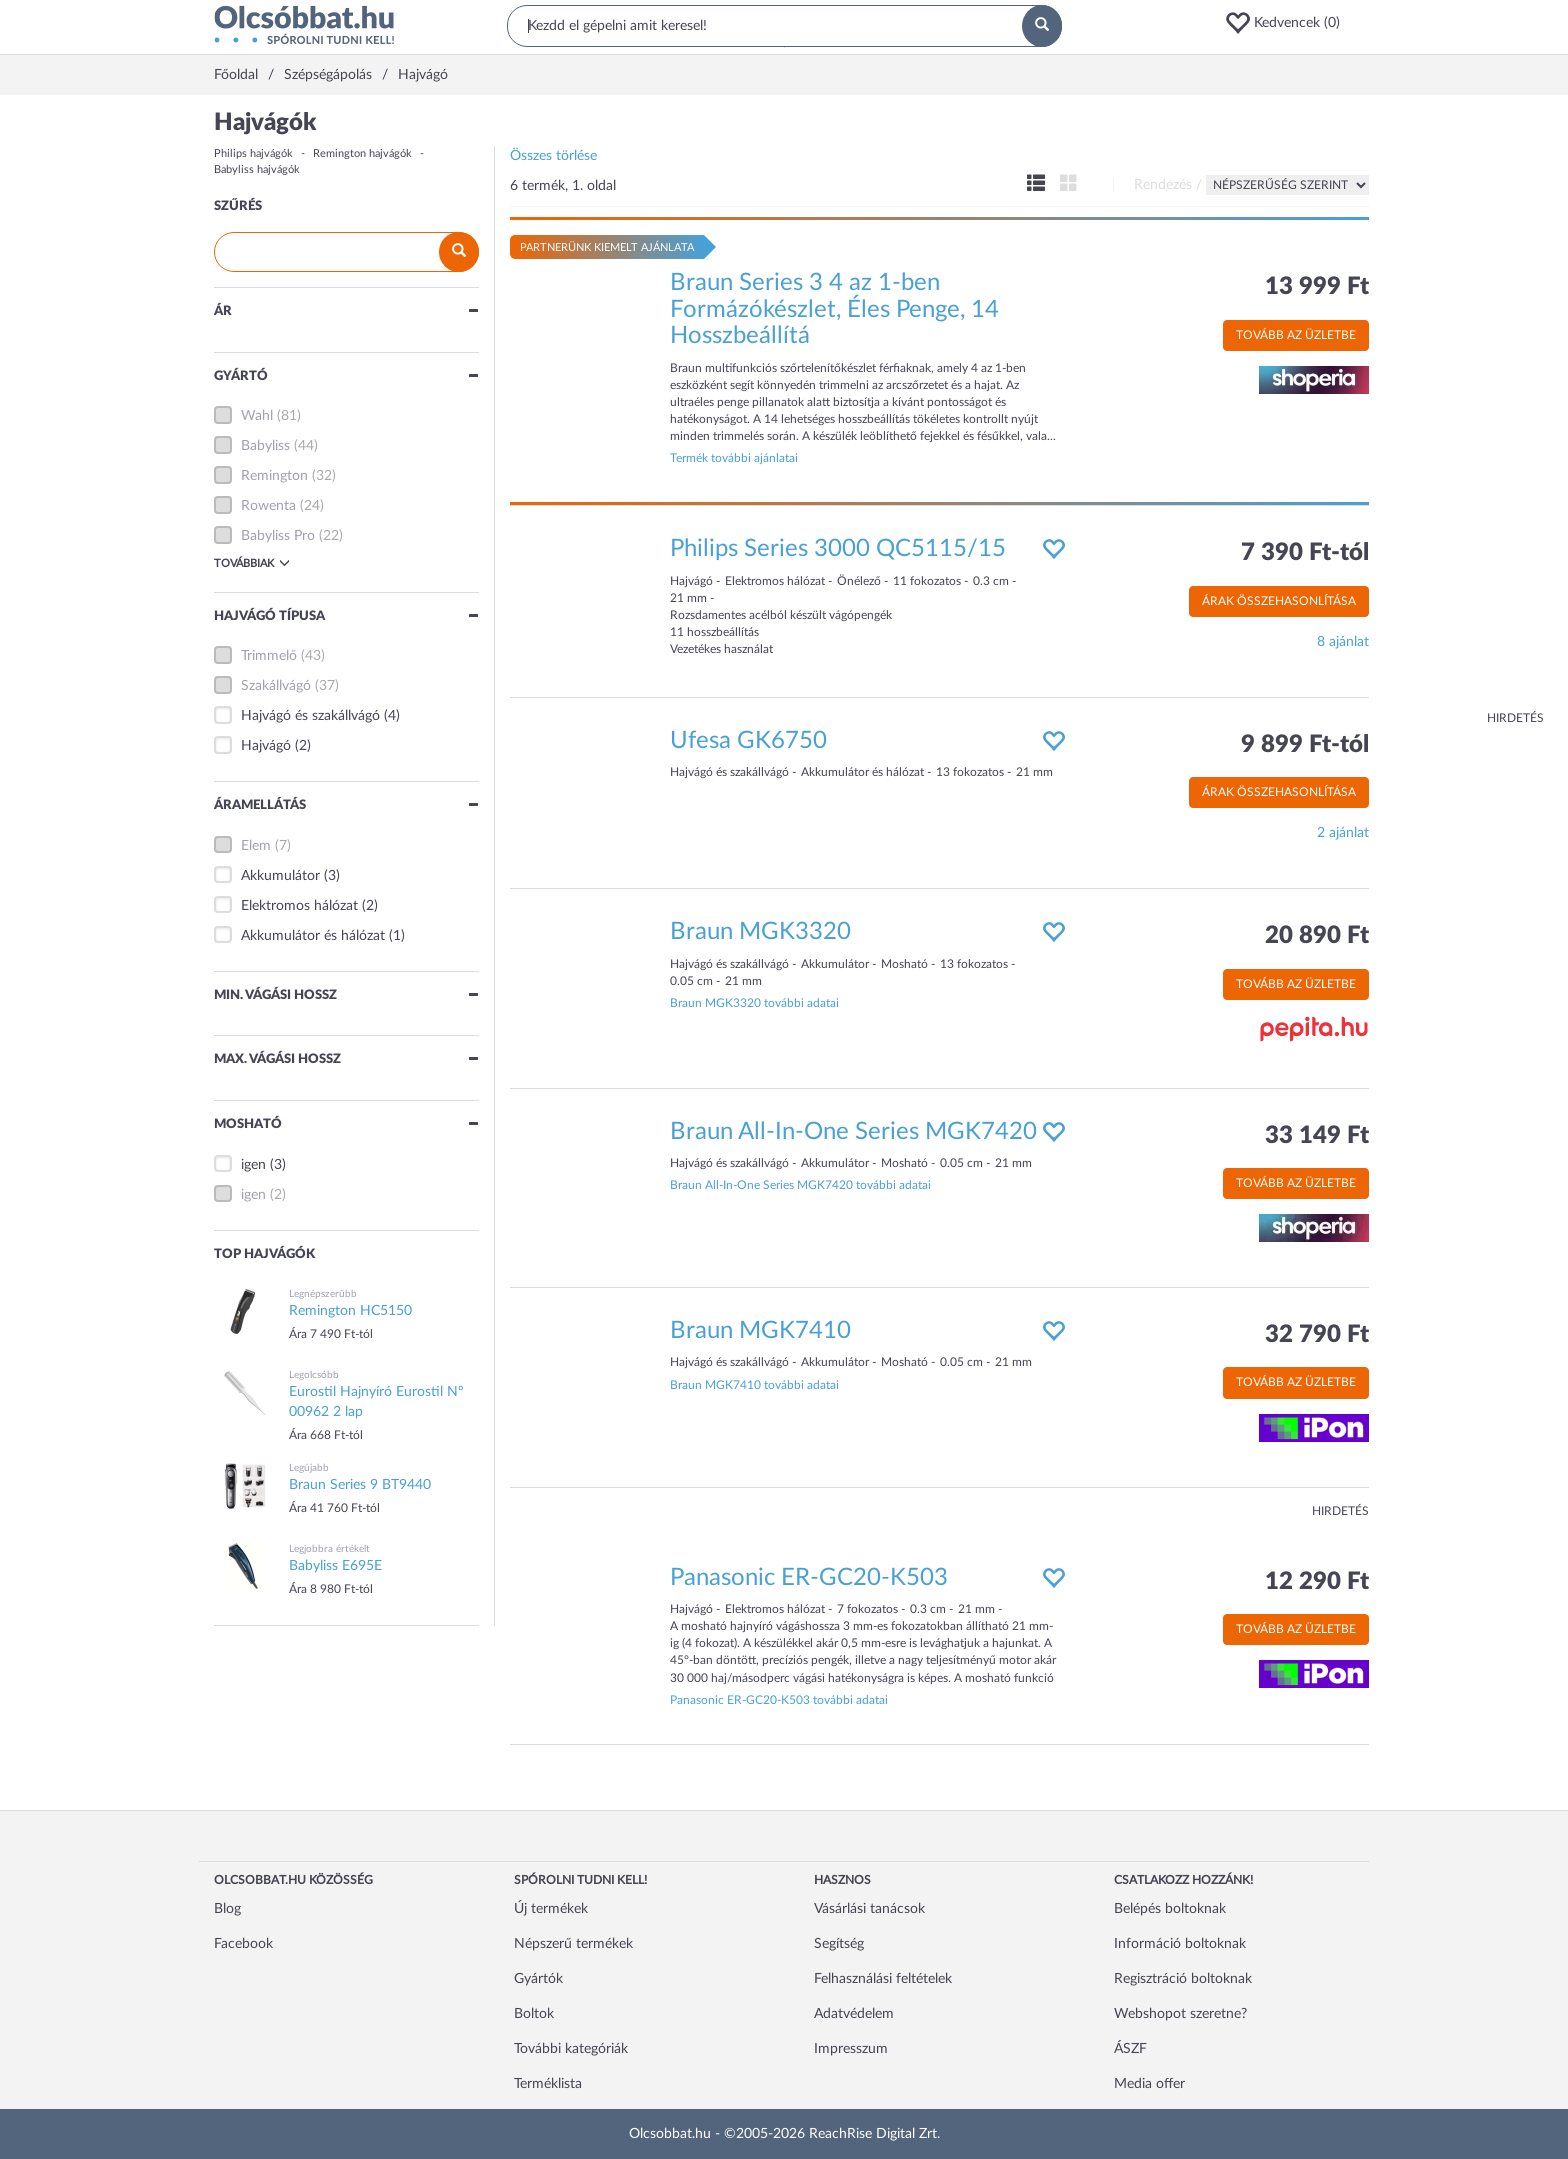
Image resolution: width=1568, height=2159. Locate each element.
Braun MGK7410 (760, 1331)
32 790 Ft (1317, 1335)
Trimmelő (269, 656)
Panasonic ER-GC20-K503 (809, 1578)
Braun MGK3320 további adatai (754, 1003)
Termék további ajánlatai (734, 458)
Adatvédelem (854, 2014)
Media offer (1149, 2084)
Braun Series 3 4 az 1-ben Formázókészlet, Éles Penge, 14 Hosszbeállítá (834, 309)
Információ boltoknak (1180, 1944)
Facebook (243, 1944)
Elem (256, 846)
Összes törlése (553, 156)
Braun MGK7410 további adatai (754, 1385)
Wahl (257, 416)
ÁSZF (1130, 2049)
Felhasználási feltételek (883, 1979)
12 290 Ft (1317, 1582)
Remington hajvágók (362, 153)
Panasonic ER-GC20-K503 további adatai (779, 1700)
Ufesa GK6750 (748, 741)
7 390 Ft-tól (1305, 553)
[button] (1289, 23)
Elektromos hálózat (299, 906)
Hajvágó (266, 746)
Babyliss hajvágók (257, 169)
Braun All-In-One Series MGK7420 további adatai (800, 1185)
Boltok (534, 2014)
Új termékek (551, 1909)
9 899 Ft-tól (1305, 745)
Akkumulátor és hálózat (313, 936)
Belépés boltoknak (1170, 1909)
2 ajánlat (1343, 833)
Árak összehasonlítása (1279, 601)
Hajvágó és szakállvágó (310, 716)
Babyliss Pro (278, 536)
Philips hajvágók (253, 153)
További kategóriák (571, 2049)
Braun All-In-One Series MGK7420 (853, 1132)
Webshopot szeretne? (1180, 2014)
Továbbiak (252, 563)
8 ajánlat (1343, 642)
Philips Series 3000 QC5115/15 (838, 549)
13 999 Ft (1317, 287)
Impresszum (851, 2049)
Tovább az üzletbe (1296, 335)
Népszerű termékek (573, 1944)
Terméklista (548, 2084)
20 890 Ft (1317, 936)
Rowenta (268, 506)
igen (253, 1165)
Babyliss (265, 446)
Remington (274, 476)
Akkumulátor (280, 876)
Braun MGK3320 (760, 932)
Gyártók (538, 1979)
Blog (227, 1909)
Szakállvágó (276, 686)
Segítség (839, 1944)
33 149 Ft (1317, 1136)
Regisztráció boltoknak (1183, 1979)
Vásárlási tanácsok (869, 1909)
